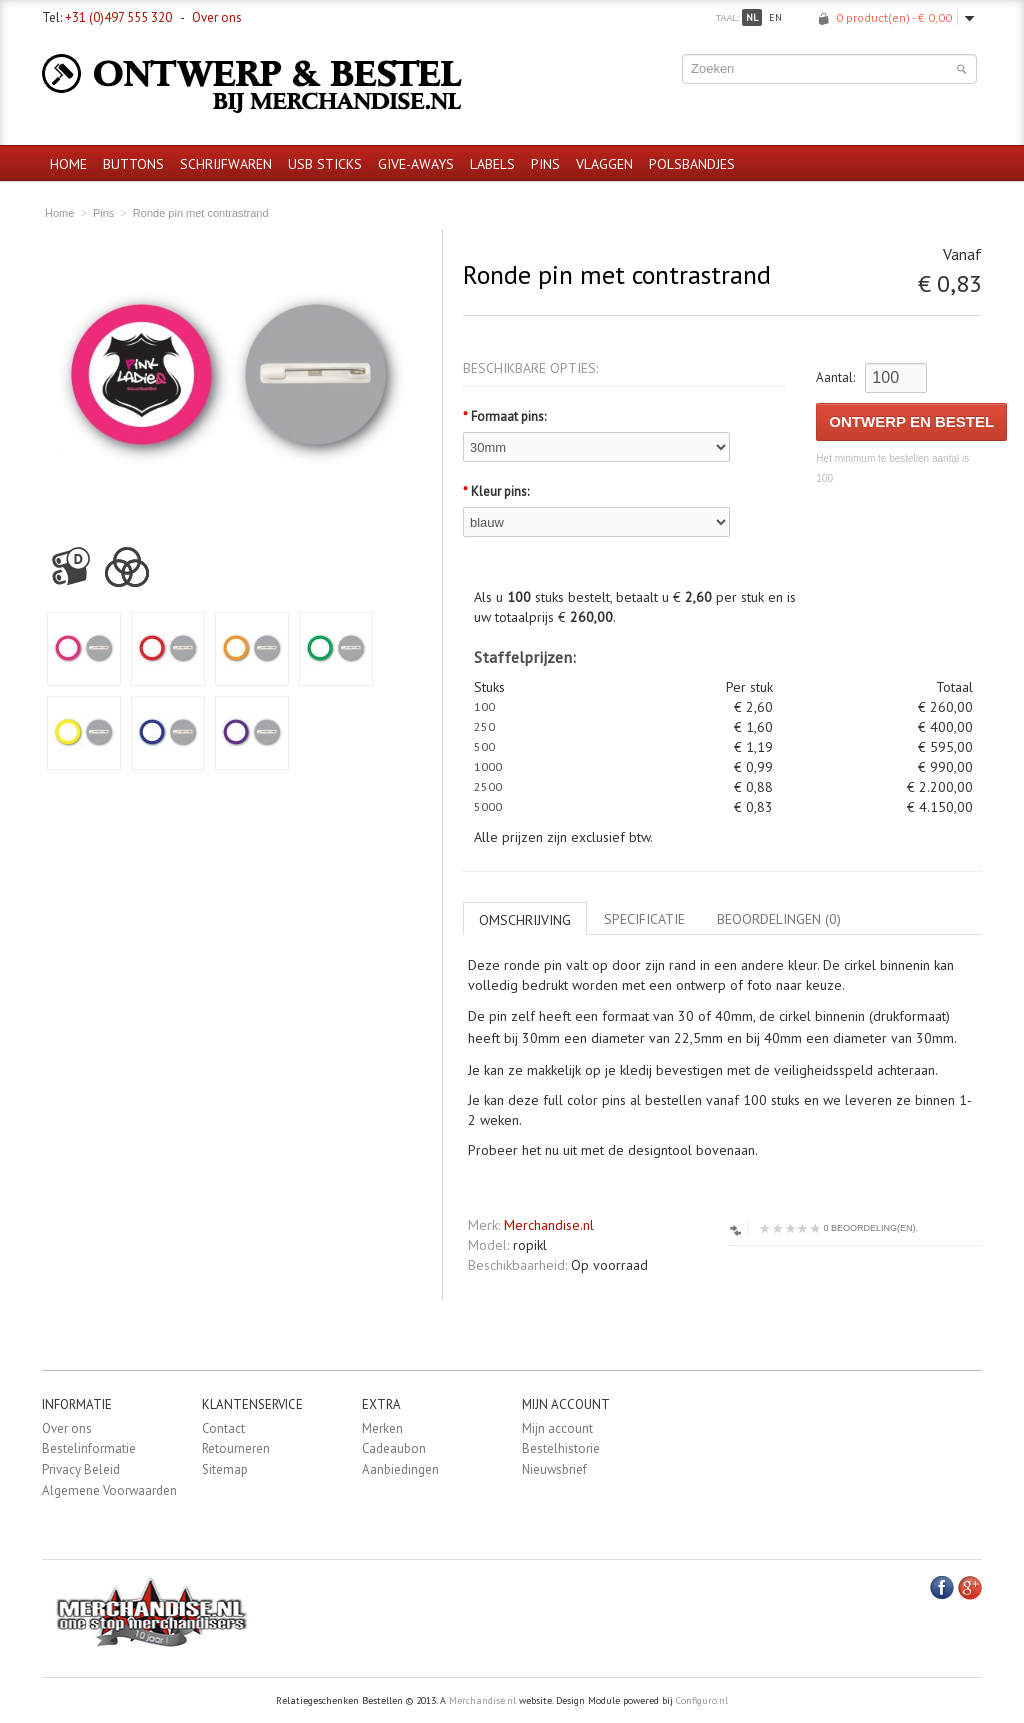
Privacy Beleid (81, 1469)
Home (68, 164)
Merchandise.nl (549, 1225)
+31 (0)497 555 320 (118, 17)
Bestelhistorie (561, 1448)
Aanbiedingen (400, 1469)
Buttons (133, 164)
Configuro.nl (702, 1700)
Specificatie (644, 919)
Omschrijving (525, 920)
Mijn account (557, 1428)
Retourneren (236, 1448)
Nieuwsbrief (554, 1469)
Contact (223, 1428)
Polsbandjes (692, 164)
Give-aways (416, 164)
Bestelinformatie (89, 1448)
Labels (492, 164)
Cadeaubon (394, 1448)
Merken (382, 1428)
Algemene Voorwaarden (109, 1490)
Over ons (217, 17)
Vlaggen (604, 164)
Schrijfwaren (226, 164)
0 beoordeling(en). (838, 1228)
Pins (545, 164)
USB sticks (325, 164)
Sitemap (225, 1469)
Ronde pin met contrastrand (201, 213)
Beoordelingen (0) (779, 919)
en (775, 17)
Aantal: (835, 377)
